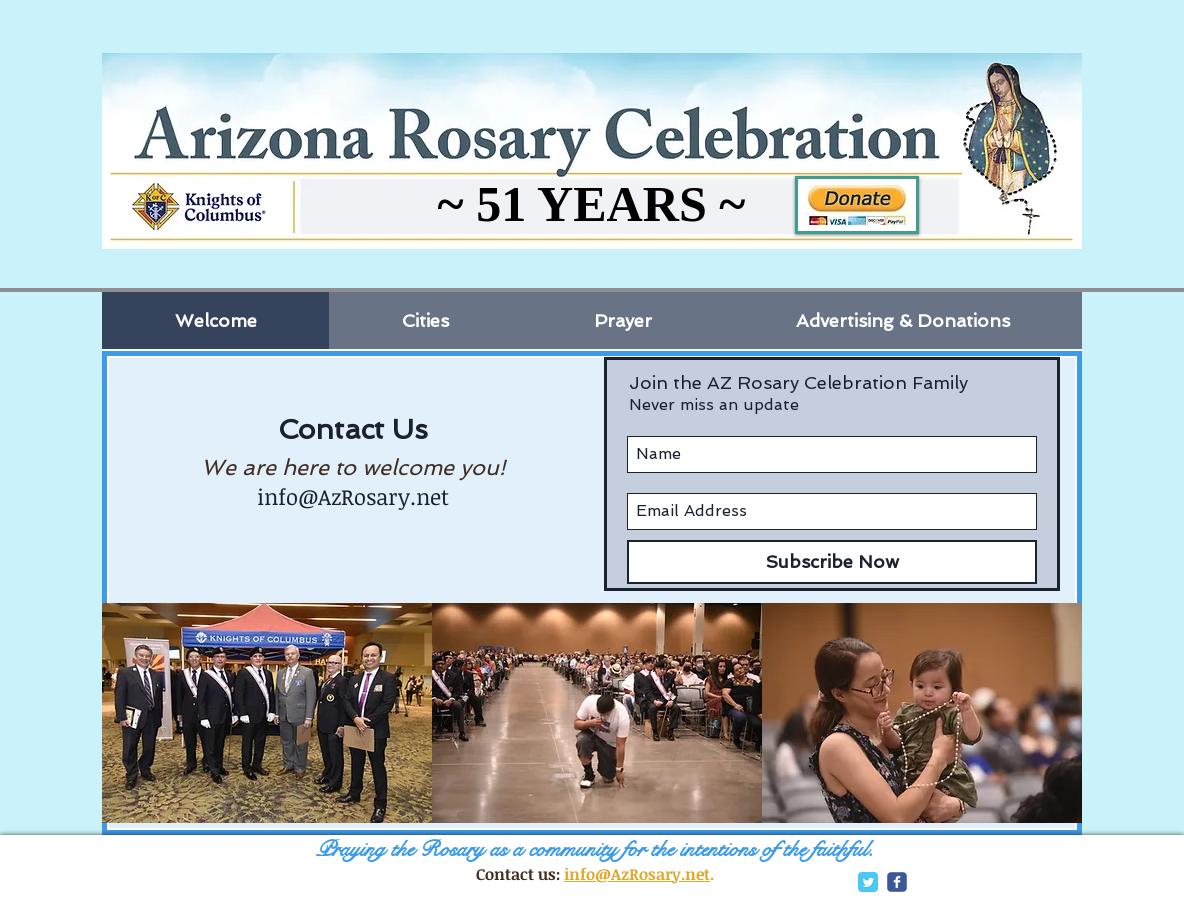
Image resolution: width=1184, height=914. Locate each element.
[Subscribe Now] (832, 562)
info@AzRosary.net (353, 496)
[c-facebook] (897, 882)
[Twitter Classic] (868, 882)
